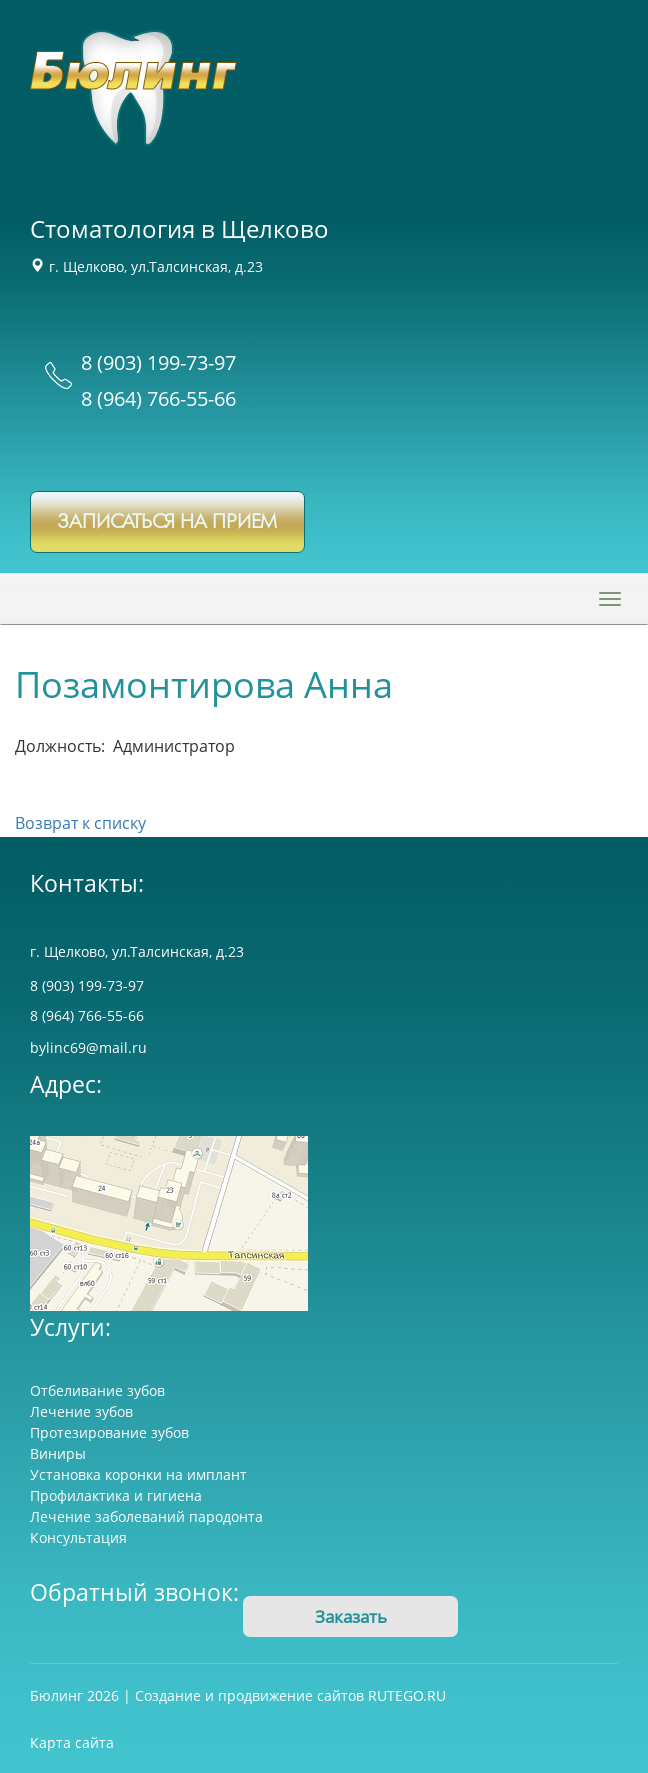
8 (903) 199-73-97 (158, 362)
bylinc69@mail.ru (88, 1047)
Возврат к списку (80, 823)
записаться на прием (167, 522)
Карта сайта (72, 1742)
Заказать (351, 1616)
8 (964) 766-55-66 (158, 398)
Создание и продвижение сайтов (249, 1695)
